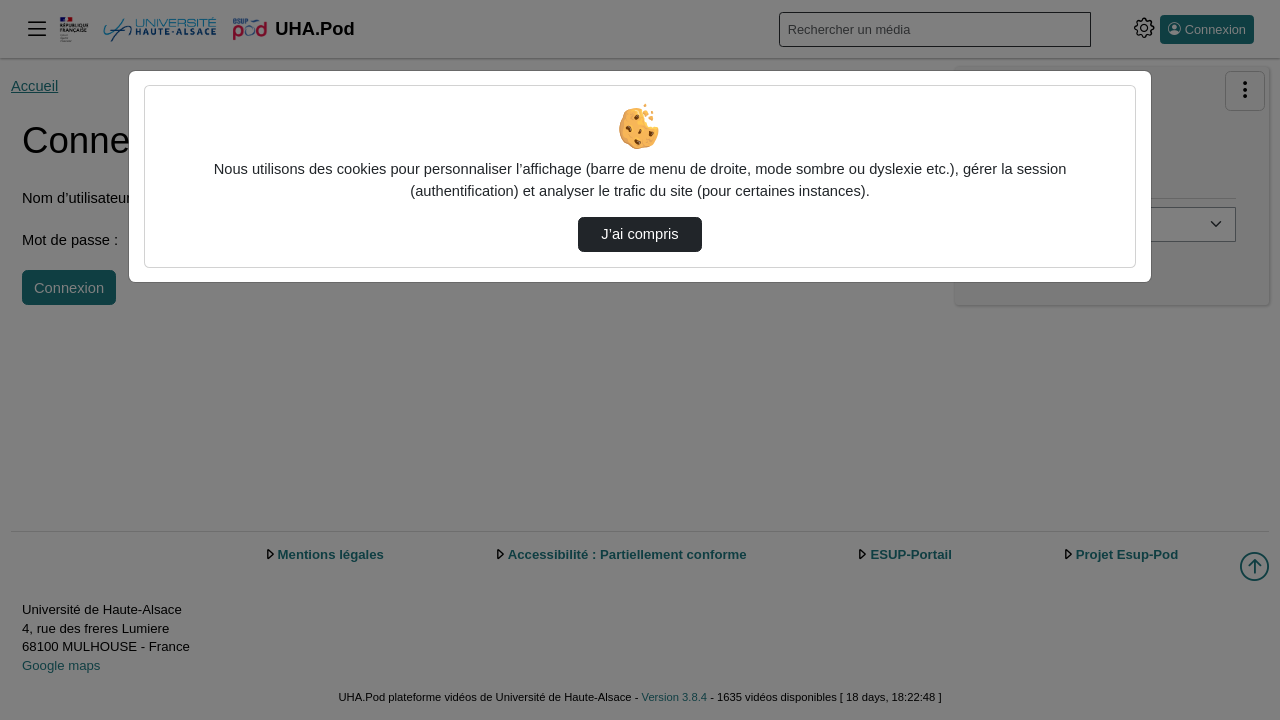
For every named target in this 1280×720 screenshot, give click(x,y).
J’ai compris (639, 234)
